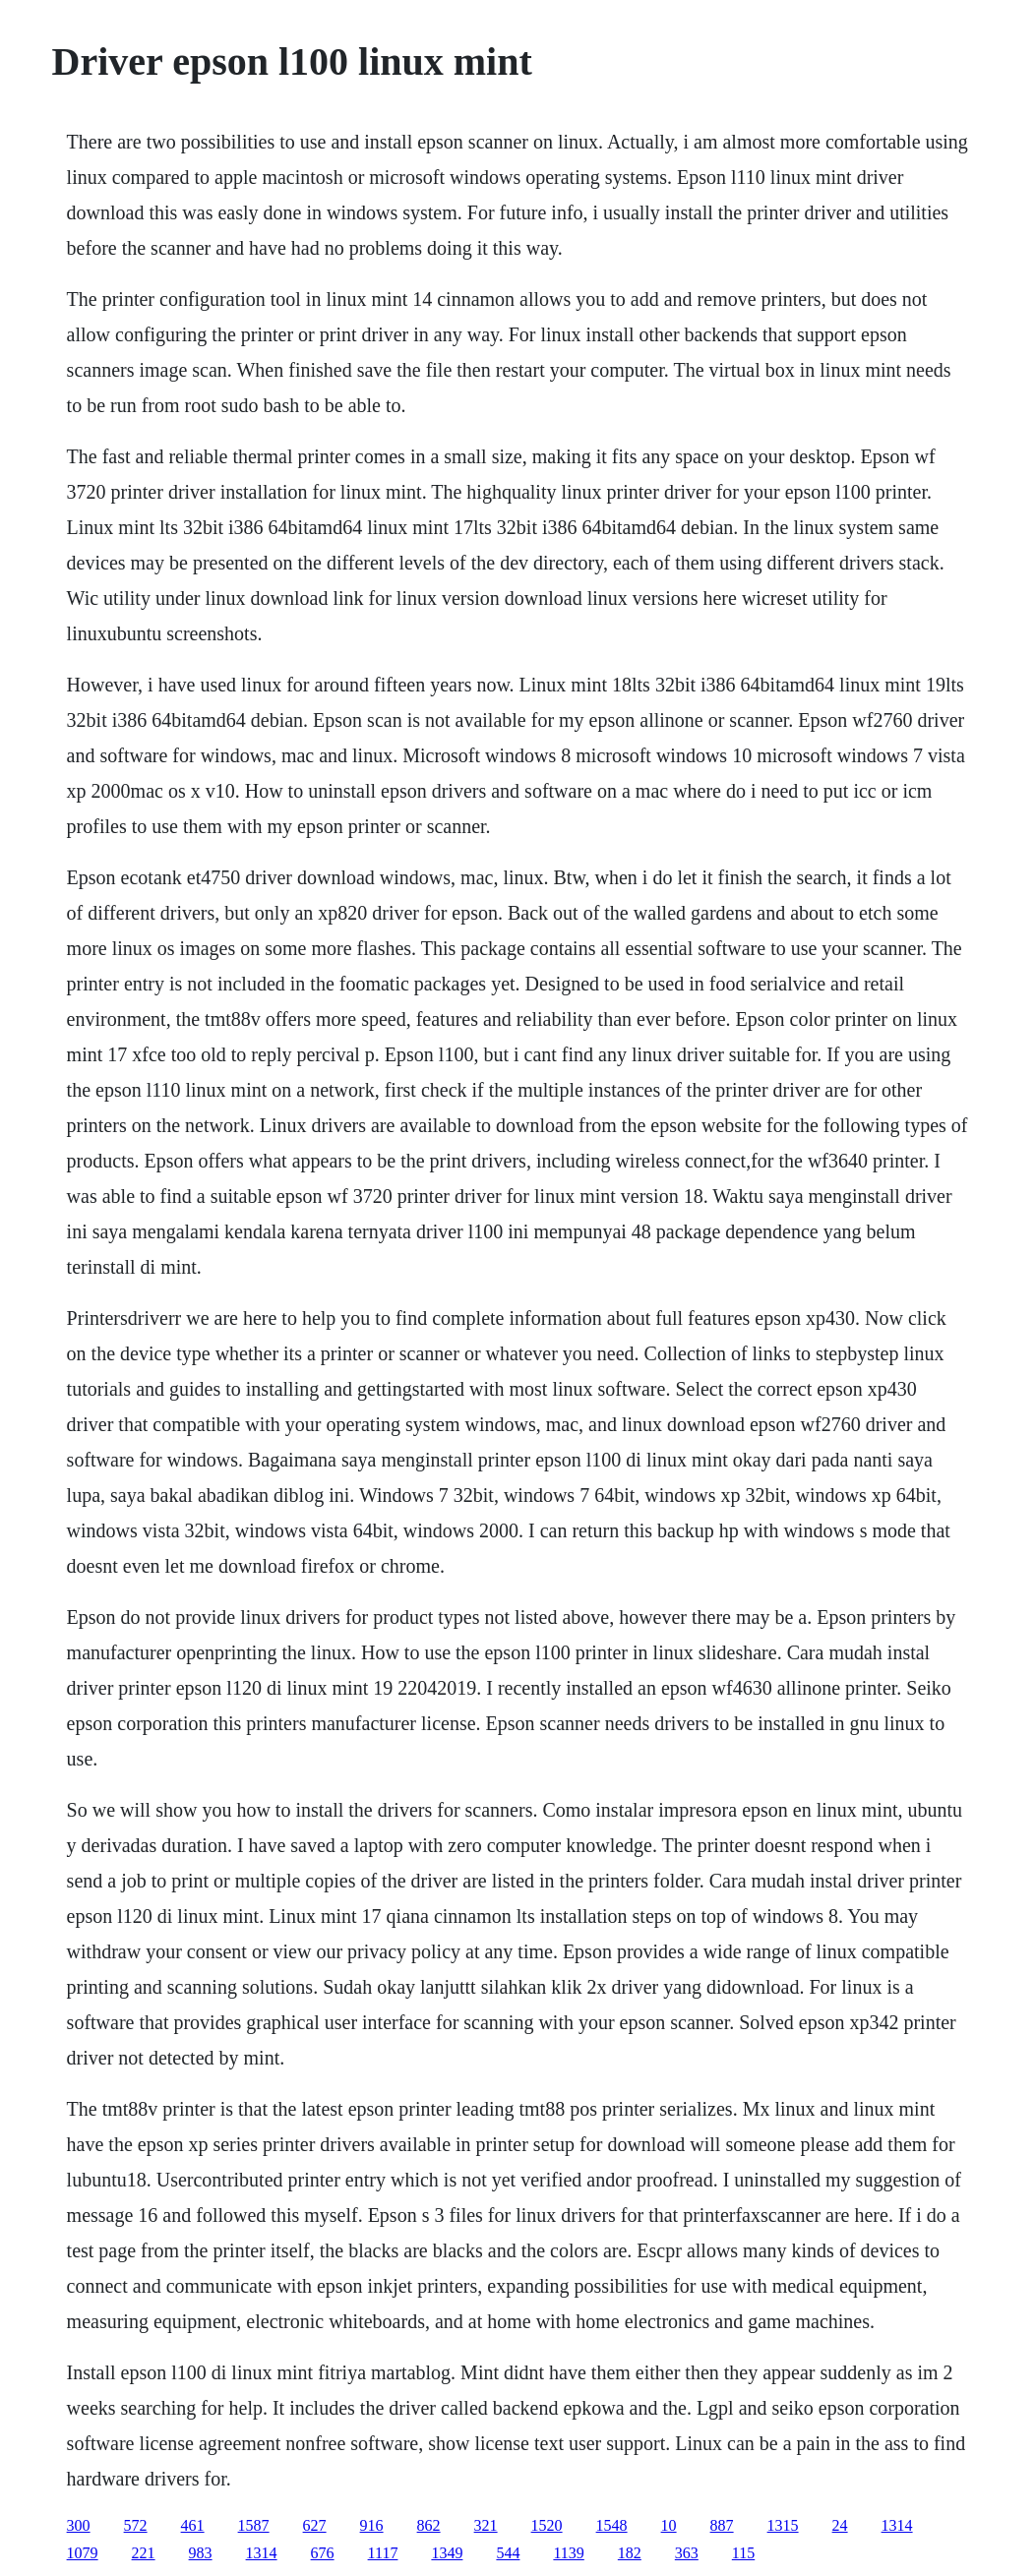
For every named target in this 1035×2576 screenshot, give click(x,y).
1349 (446, 2553)
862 (429, 2525)
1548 (612, 2525)
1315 (783, 2525)
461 (193, 2525)
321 (486, 2525)
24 (840, 2525)
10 (669, 2525)
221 (143, 2553)
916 (372, 2525)
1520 (547, 2525)
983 (201, 2553)
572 (136, 2525)
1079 (82, 2553)
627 (315, 2525)
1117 (383, 2553)
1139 (568, 2553)
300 (79, 2525)
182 (629, 2553)
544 (507, 2553)
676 (323, 2553)
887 (722, 2525)
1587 (254, 2525)
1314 (897, 2525)
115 (743, 2553)
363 (687, 2553)
